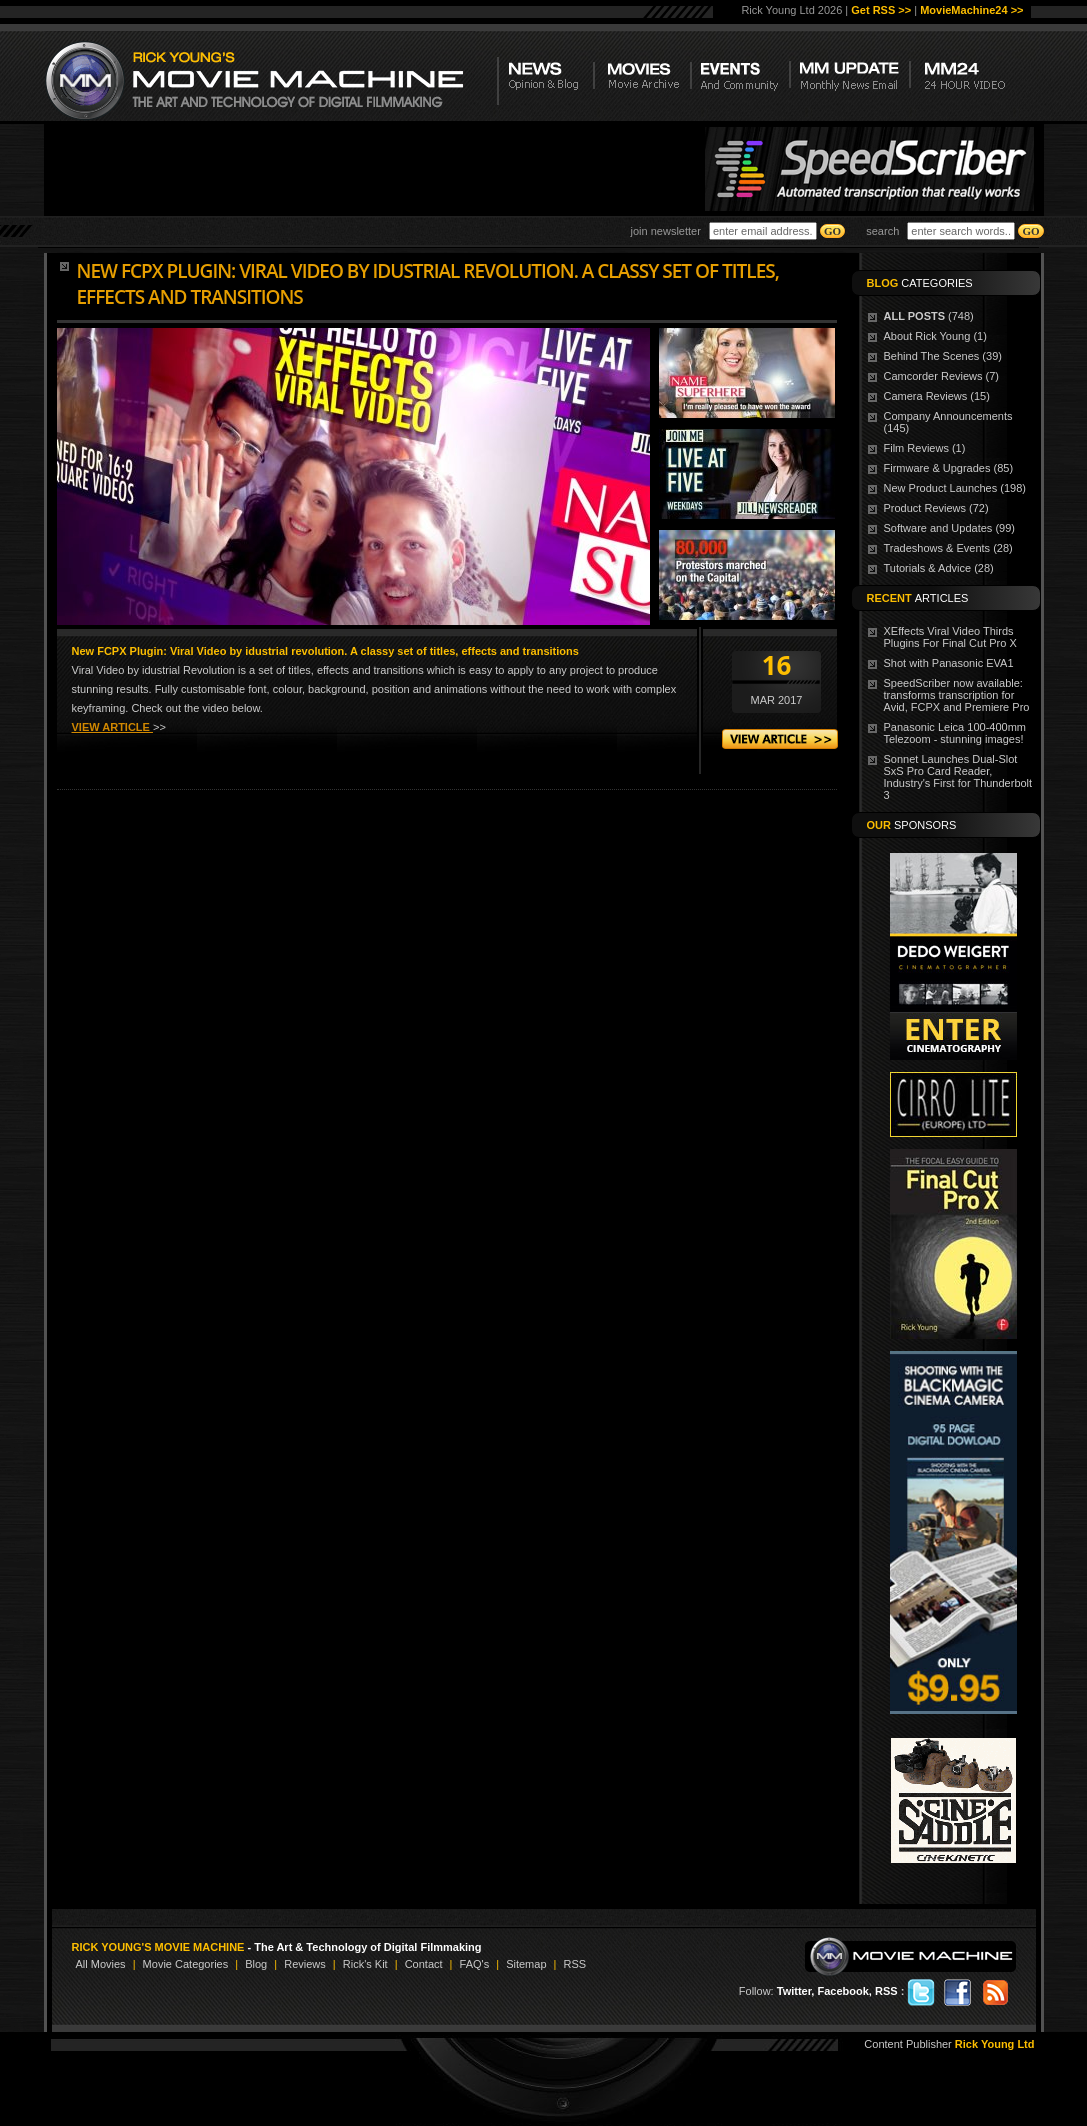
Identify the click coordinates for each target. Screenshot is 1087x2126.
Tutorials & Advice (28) (939, 568)
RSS (574, 1964)
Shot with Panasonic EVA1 (949, 663)
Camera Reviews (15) (937, 396)
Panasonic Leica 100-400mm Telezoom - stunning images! (955, 733)
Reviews (305, 1964)
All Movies (101, 1964)
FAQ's (475, 1964)
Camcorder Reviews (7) (942, 376)
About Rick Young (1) (935, 336)
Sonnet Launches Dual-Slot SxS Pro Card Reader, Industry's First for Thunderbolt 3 (958, 777)
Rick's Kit (365, 1964)
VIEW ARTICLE (112, 727)
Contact (424, 1964)
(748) (929, 316)
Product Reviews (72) (936, 508)
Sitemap (526, 1964)
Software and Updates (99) (949, 528)
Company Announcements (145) (948, 422)
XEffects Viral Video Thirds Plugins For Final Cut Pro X (950, 637)
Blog (256, 1964)
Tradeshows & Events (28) (948, 548)
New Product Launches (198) (955, 488)
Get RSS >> (881, 10)
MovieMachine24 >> (971, 10)
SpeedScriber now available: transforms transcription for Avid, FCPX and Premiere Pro (957, 695)
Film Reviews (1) (925, 448)
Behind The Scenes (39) (943, 356)
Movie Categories (186, 1964)
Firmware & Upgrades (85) (949, 468)
